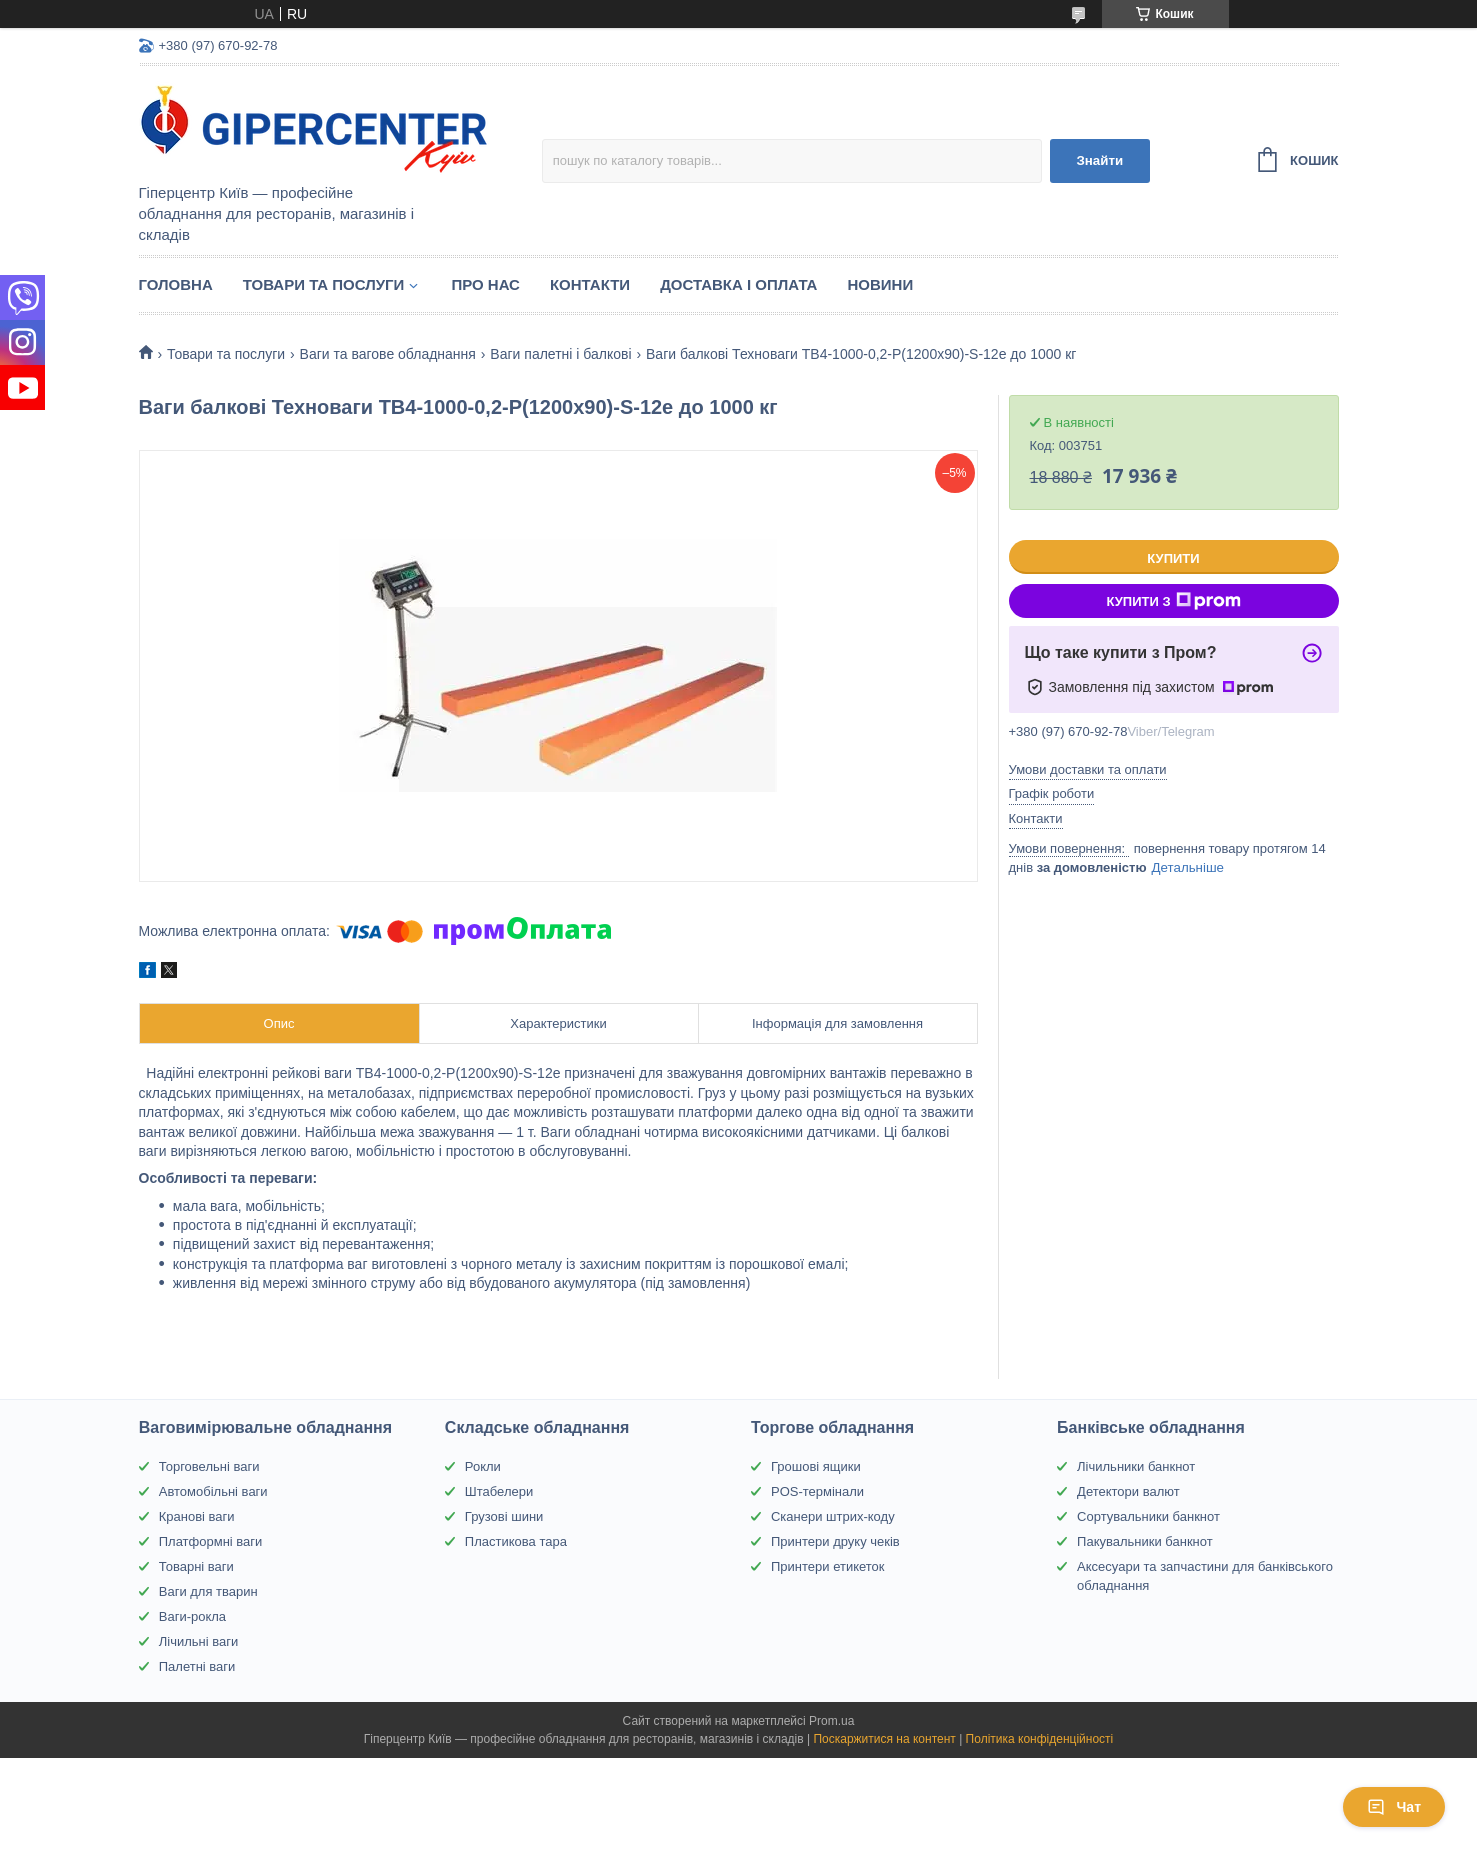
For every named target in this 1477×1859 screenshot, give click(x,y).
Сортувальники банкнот (1148, 1516)
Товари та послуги (324, 284)
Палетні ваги (197, 1666)
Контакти (590, 284)
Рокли (483, 1466)
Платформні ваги (211, 1541)
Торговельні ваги (209, 1466)
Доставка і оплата (738, 284)
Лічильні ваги (199, 1641)
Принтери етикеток (828, 1566)
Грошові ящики (816, 1466)
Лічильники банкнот (1136, 1466)
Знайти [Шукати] (1099, 160)
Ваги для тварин (208, 1591)
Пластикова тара (516, 1541)
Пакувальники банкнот (1145, 1541)
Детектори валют (1128, 1491)
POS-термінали (817, 1491)
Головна (176, 284)
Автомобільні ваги (213, 1491)
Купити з (1173, 601)
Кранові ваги (197, 1516)
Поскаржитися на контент (884, 1739)
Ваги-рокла (192, 1616)
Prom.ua (831, 1721)
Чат (1394, 1807)
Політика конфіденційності (1040, 1739)
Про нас (485, 284)
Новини (880, 284)
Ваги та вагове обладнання (388, 354)
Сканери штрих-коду (833, 1516)
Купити (1173, 558)
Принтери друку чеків (835, 1541)
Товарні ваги (196, 1566)
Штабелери (499, 1491)
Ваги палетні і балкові (560, 354)
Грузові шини (504, 1516)
